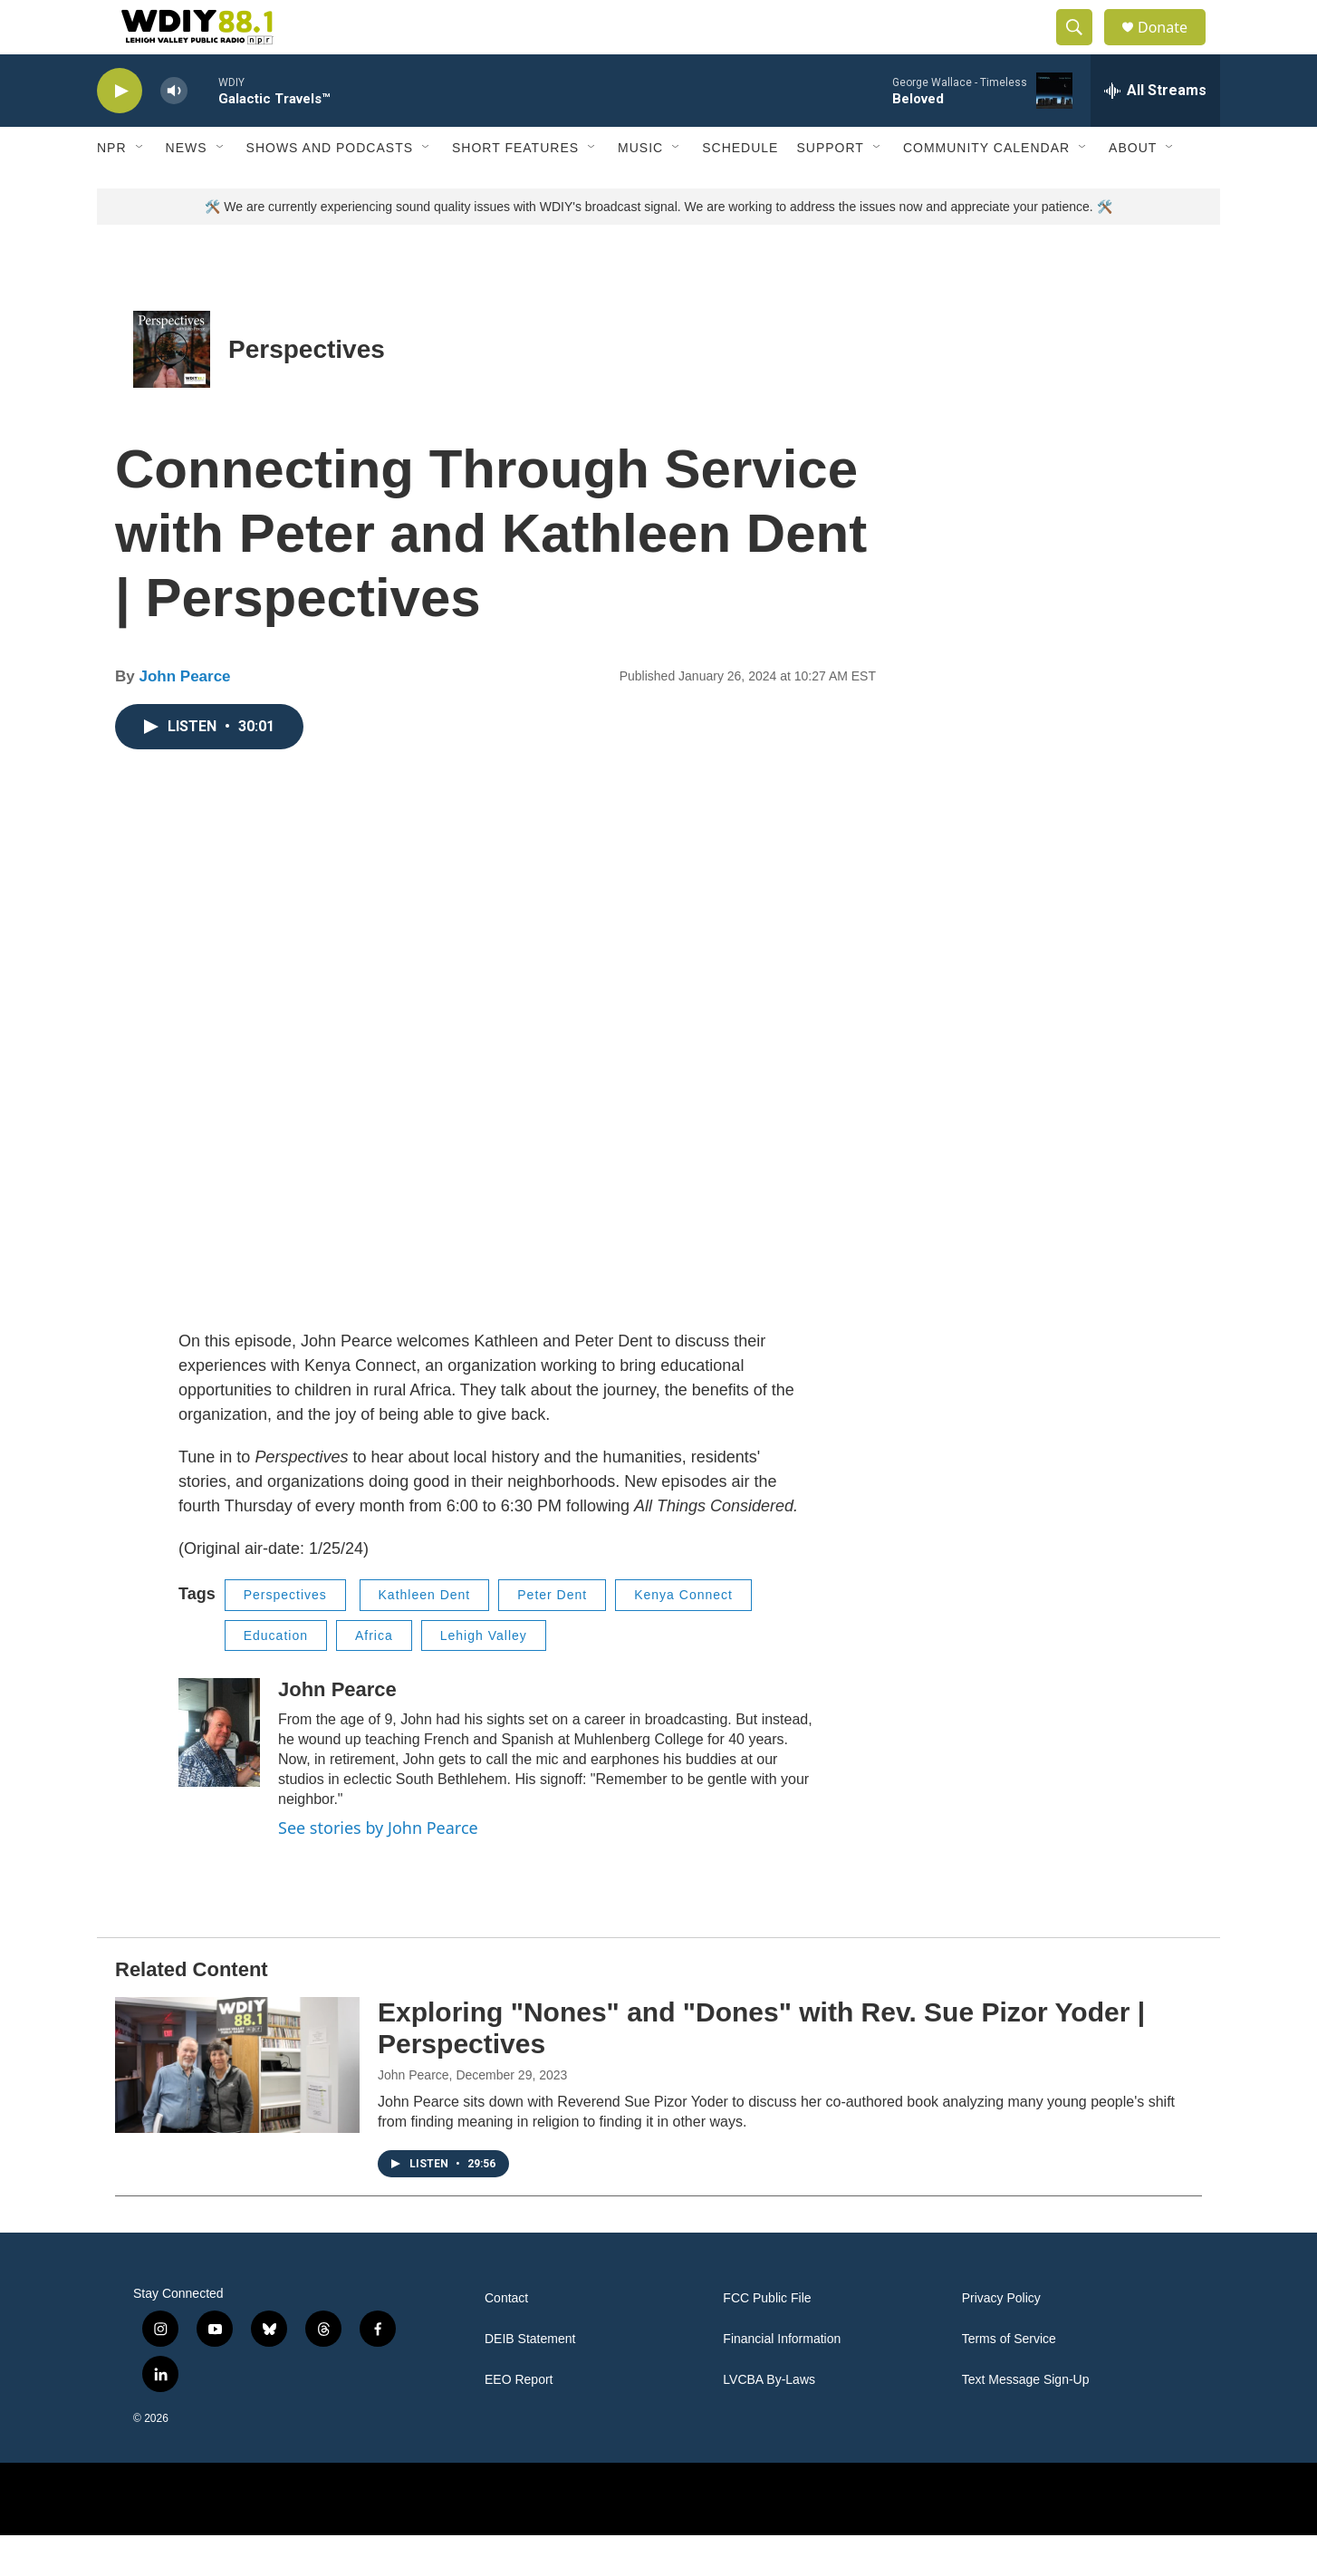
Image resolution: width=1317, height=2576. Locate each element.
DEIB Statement (530, 2380)
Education (276, 1676)
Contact (506, 2339)
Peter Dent (552, 1635)
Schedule (740, 188)
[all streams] (1155, 131)
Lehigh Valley (483, 1676)
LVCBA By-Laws (769, 2420)
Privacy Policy (1001, 2339)
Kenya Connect (683, 1635)
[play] (119, 131)
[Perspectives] (171, 390)
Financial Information (782, 2380)
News (186, 188)
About (1133, 188)
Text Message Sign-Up (1026, 2420)
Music (640, 188)
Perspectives (306, 390)
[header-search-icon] (1082, 48)
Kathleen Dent (425, 1635)
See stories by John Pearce (378, 1868)
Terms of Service (1009, 2380)
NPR (112, 188)
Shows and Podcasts (329, 188)
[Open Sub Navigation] (140, 188)
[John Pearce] (219, 1773)
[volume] (174, 131)
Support (829, 188)
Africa (374, 1676)
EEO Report (519, 2420)
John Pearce (184, 717)
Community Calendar (986, 188)
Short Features (515, 188)
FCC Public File (767, 2339)
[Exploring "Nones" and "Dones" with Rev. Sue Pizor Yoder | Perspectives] (237, 2106)
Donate (1174, 47)
